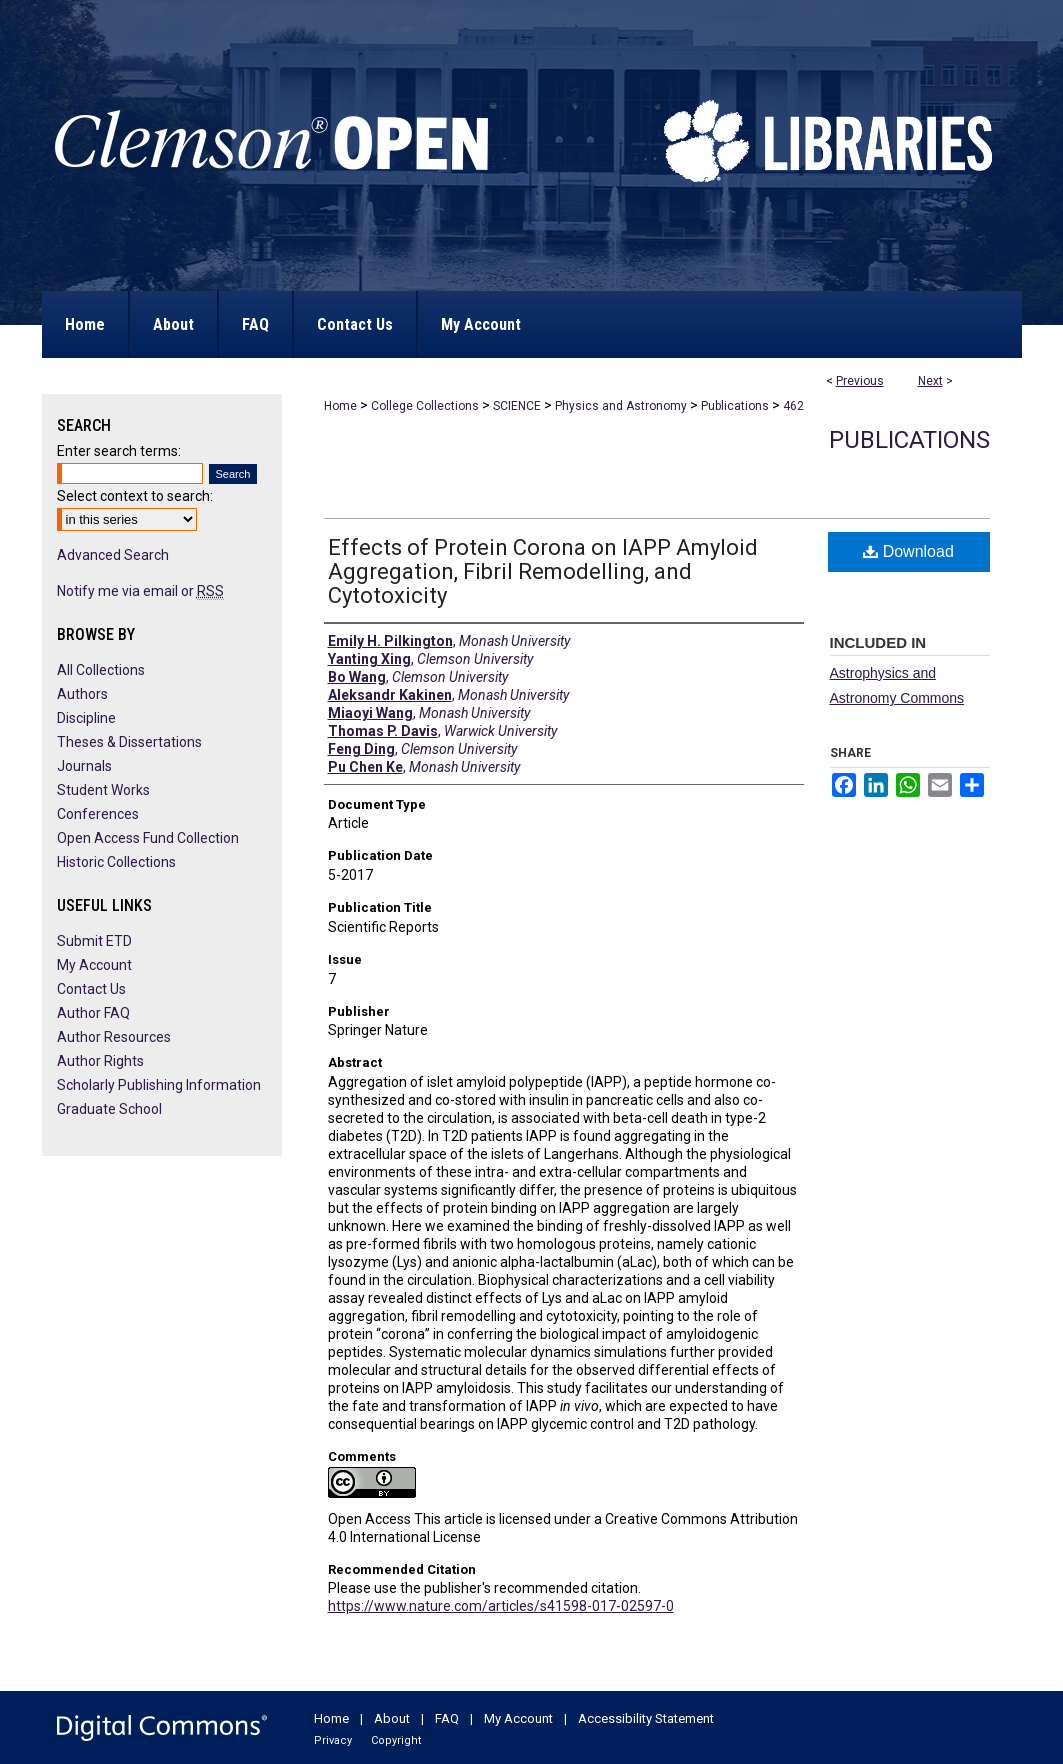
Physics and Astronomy (621, 406)
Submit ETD (94, 941)
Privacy (333, 1740)
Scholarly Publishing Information (159, 1085)
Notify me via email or (140, 591)
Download (908, 551)
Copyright (396, 1740)
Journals (84, 766)
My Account (94, 965)
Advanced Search (113, 555)
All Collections (101, 670)
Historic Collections (116, 862)
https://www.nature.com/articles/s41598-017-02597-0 (501, 1606)
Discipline (86, 718)
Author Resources (114, 1037)
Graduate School (109, 1109)
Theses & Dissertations (129, 742)
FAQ (447, 1718)
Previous (860, 381)
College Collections (425, 406)
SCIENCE (517, 406)
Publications (735, 406)
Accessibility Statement (646, 1718)
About (392, 1718)
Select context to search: (135, 496)
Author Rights (100, 1061)
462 (793, 406)
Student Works (103, 790)
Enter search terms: (119, 451)
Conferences (98, 814)
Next (930, 381)
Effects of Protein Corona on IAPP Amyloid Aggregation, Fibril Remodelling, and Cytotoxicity (543, 571)
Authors (82, 694)
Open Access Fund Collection (148, 838)
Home (340, 406)
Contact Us (91, 989)
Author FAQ (93, 1013)
